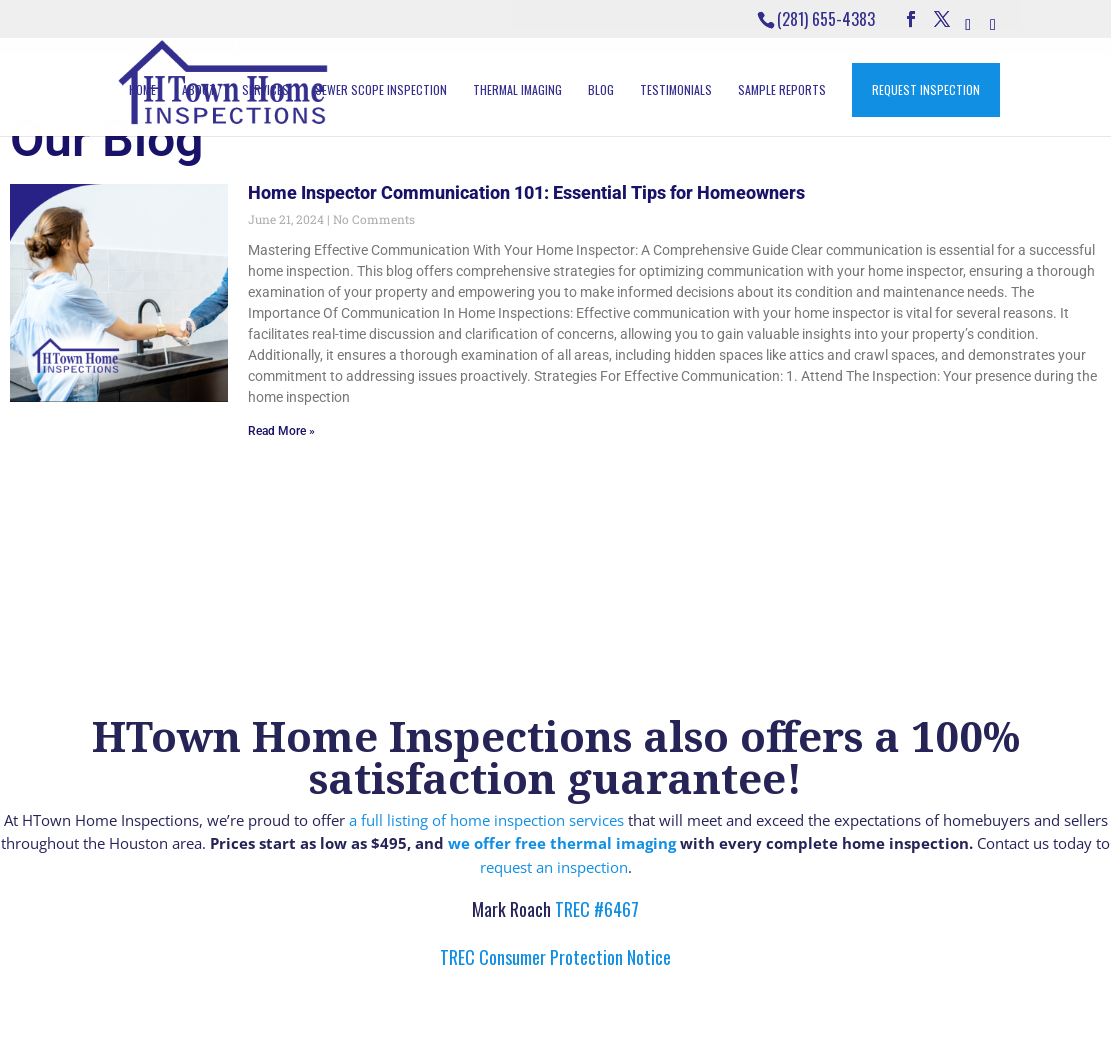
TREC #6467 (595, 909)
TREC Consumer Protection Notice (555, 957)
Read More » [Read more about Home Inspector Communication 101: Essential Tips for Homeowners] (281, 431)
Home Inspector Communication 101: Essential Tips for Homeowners (526, 192)
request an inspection (554, 867)
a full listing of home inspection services (486, 820)
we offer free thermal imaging (562, 843)
